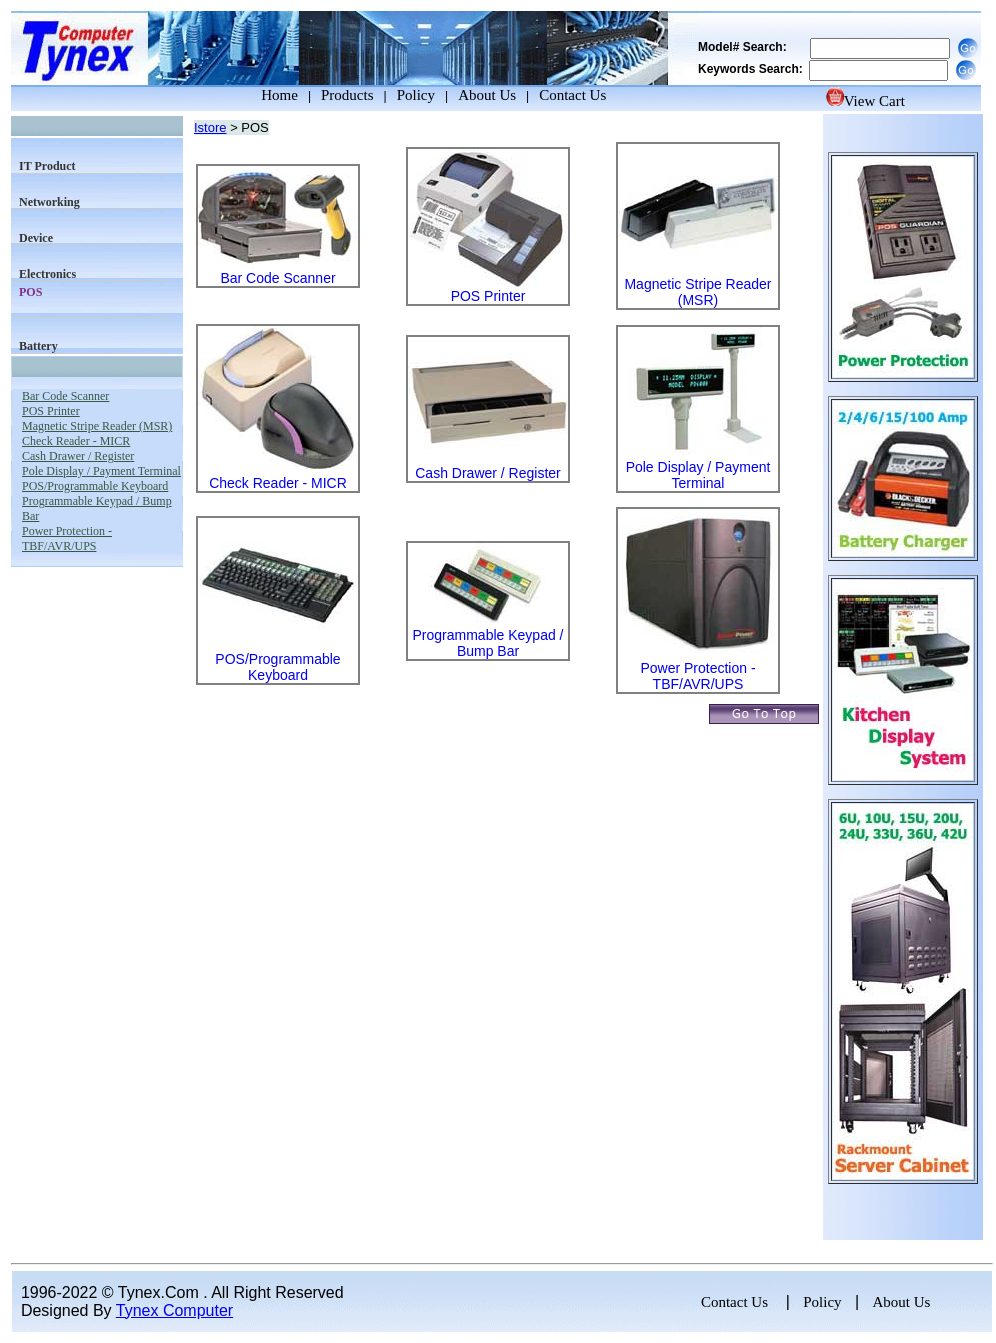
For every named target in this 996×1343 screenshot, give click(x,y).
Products (347, 95)
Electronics (47, 274)
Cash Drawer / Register (488, 473)
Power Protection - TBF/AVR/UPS (697, 676)
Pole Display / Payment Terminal (698, 475)
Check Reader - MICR (278, 483)
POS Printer (488, 296)
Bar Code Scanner (277, 278)
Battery (38, 346)
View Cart (865, 101)
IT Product (47, 166)
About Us (487, 95)
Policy (416, 95)
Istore (210, 127)
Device (36, 238)
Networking (49, 202)
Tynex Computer (174, 1310)
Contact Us (572, 95)
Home (261, 95)
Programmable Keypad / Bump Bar (488, 643)
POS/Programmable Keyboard (277, 667)
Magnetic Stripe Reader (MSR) (697, 292)
